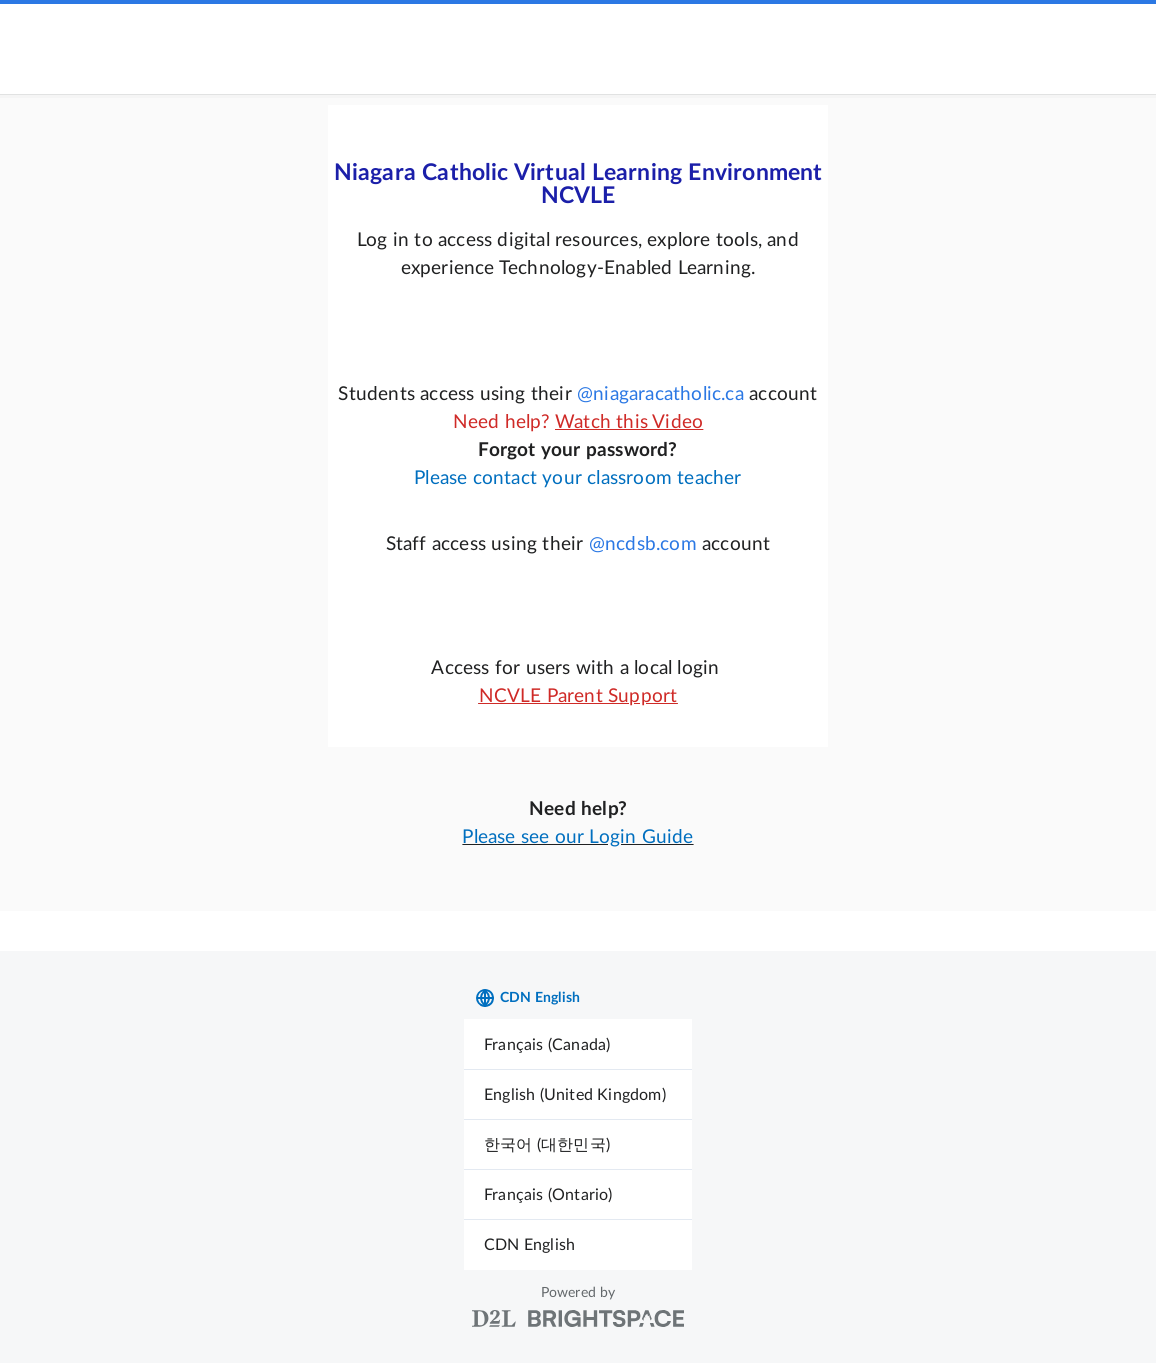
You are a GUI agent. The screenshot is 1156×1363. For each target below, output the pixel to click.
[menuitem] (578, 1044)
